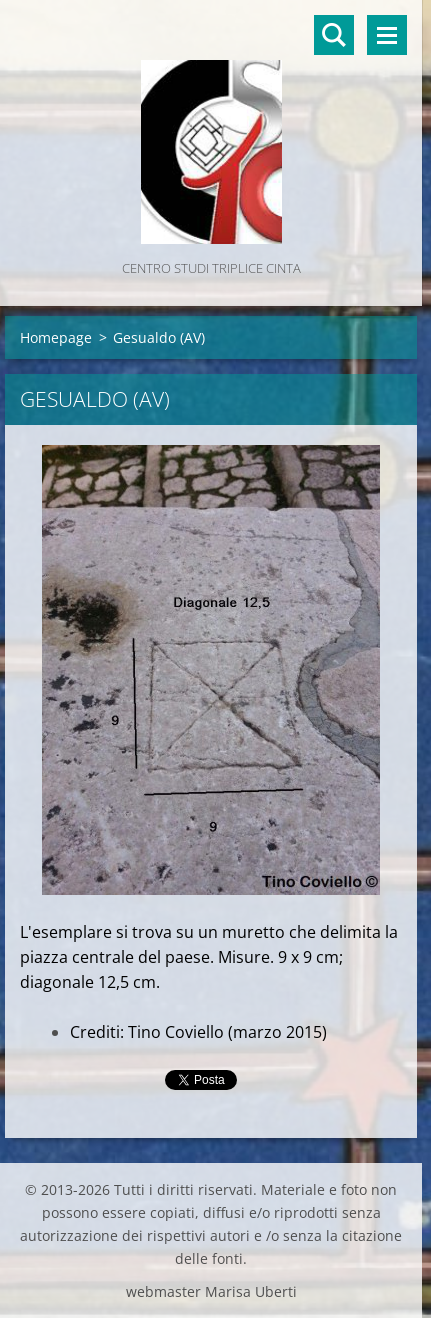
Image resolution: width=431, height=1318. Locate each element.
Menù (387, 35)
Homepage (56, 337)
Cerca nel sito (334, 35)
